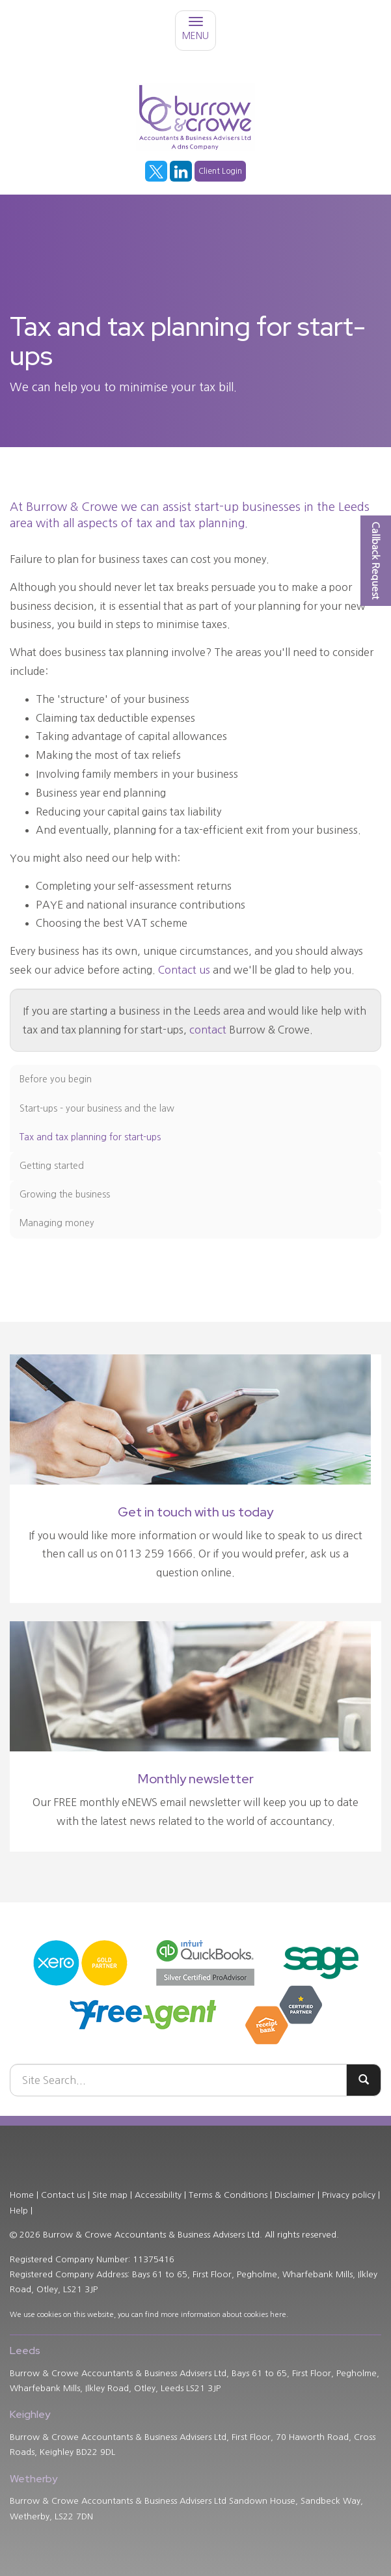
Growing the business (65, 1194)
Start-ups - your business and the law (97, 1108)
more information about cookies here (223, 2314)
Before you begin (56, 1079)
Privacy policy (348, 2195)
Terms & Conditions (228, 2195)
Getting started (52, 1165)
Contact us (184, 970)
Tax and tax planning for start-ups (90, 1137)
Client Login (220, 171)
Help (19, 2210)
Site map (110, 2195)
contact (207, 1029)
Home (22, 2195)
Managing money (57, 1222)
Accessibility (158, 2195)
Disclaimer (295, 2195)
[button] (375, 560)
